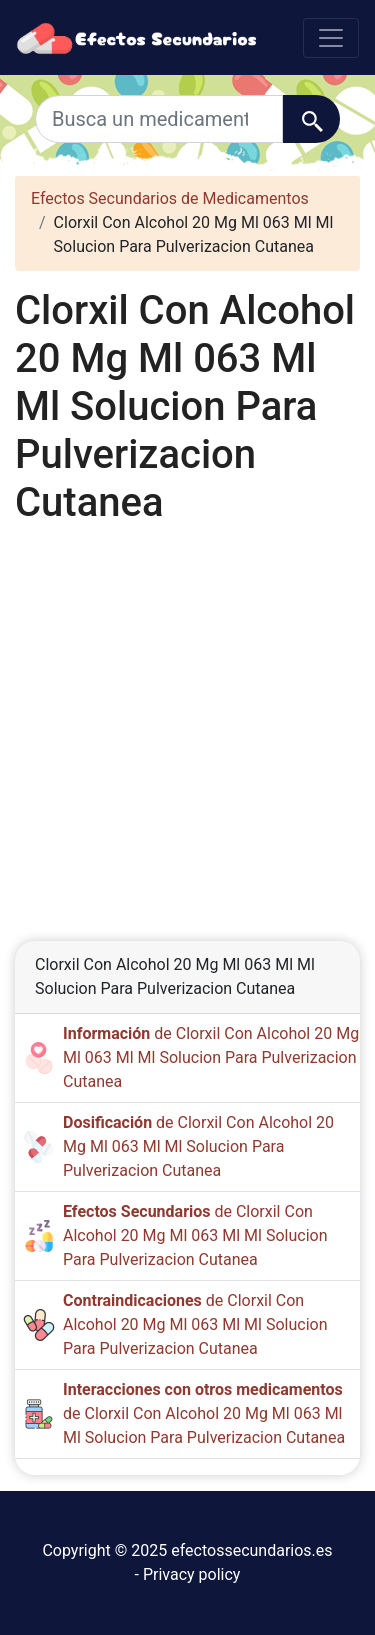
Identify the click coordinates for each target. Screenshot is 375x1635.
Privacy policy (192, 1574)
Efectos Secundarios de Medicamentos (170, 198)
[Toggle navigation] (331, 38)
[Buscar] (311, 119)
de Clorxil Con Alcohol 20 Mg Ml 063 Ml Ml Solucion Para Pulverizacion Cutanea (211, 1057)
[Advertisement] (187, 722)
